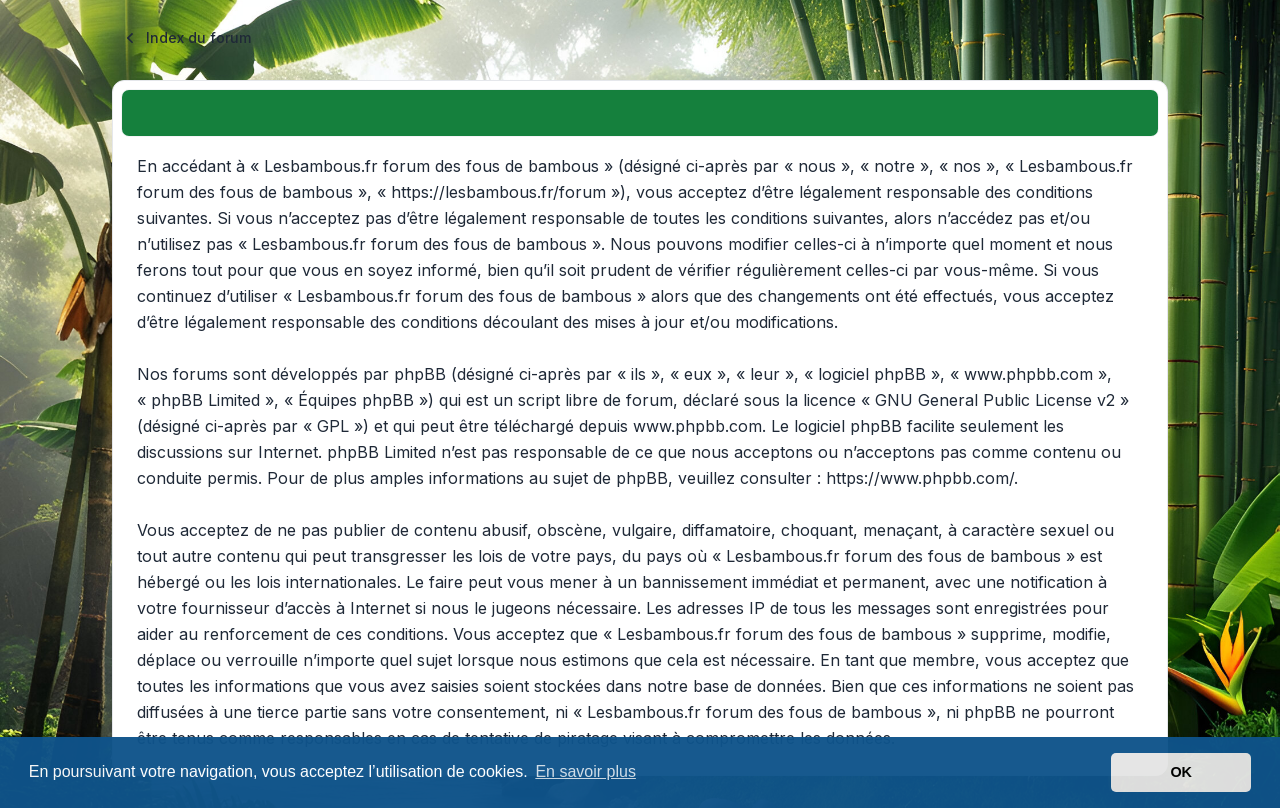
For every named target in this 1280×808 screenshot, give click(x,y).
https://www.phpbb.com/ (920, 478)
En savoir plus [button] (585, 771)
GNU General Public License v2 (995, 400)
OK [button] (1181, 772)
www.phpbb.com (697, 426)
